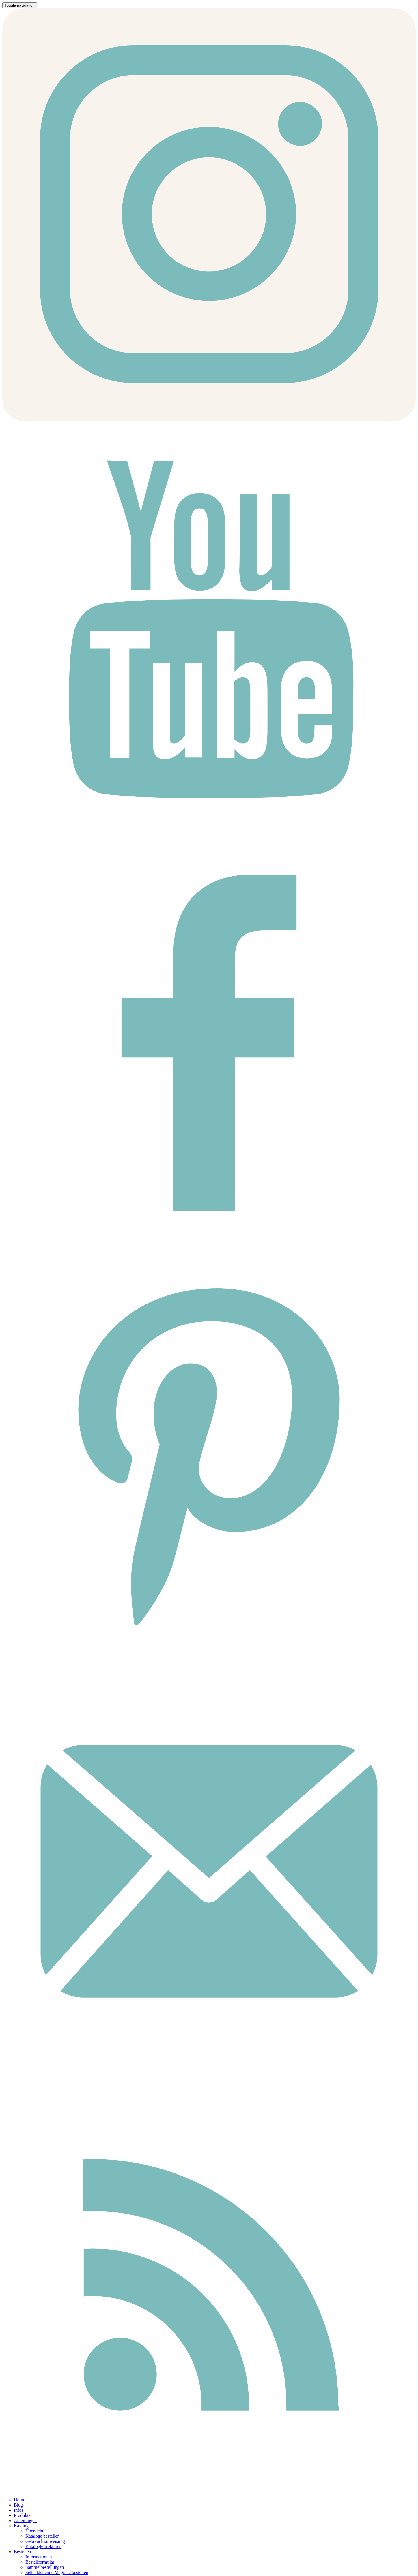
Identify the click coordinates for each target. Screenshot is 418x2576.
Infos (18, 2510)
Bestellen (22, 2551)
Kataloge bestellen (42, 2536)
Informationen (38, 2556)
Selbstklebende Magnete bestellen (56, 2572)
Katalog (21, 2525)
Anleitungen (25, 2520)
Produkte (22, 2515)
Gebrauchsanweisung (45, 2541)
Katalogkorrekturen (43, 2546)
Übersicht (34, 2530)
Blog (18, 2504)
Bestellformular (39, 2562)
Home (19, 2499)
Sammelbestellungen (44, 2567)
